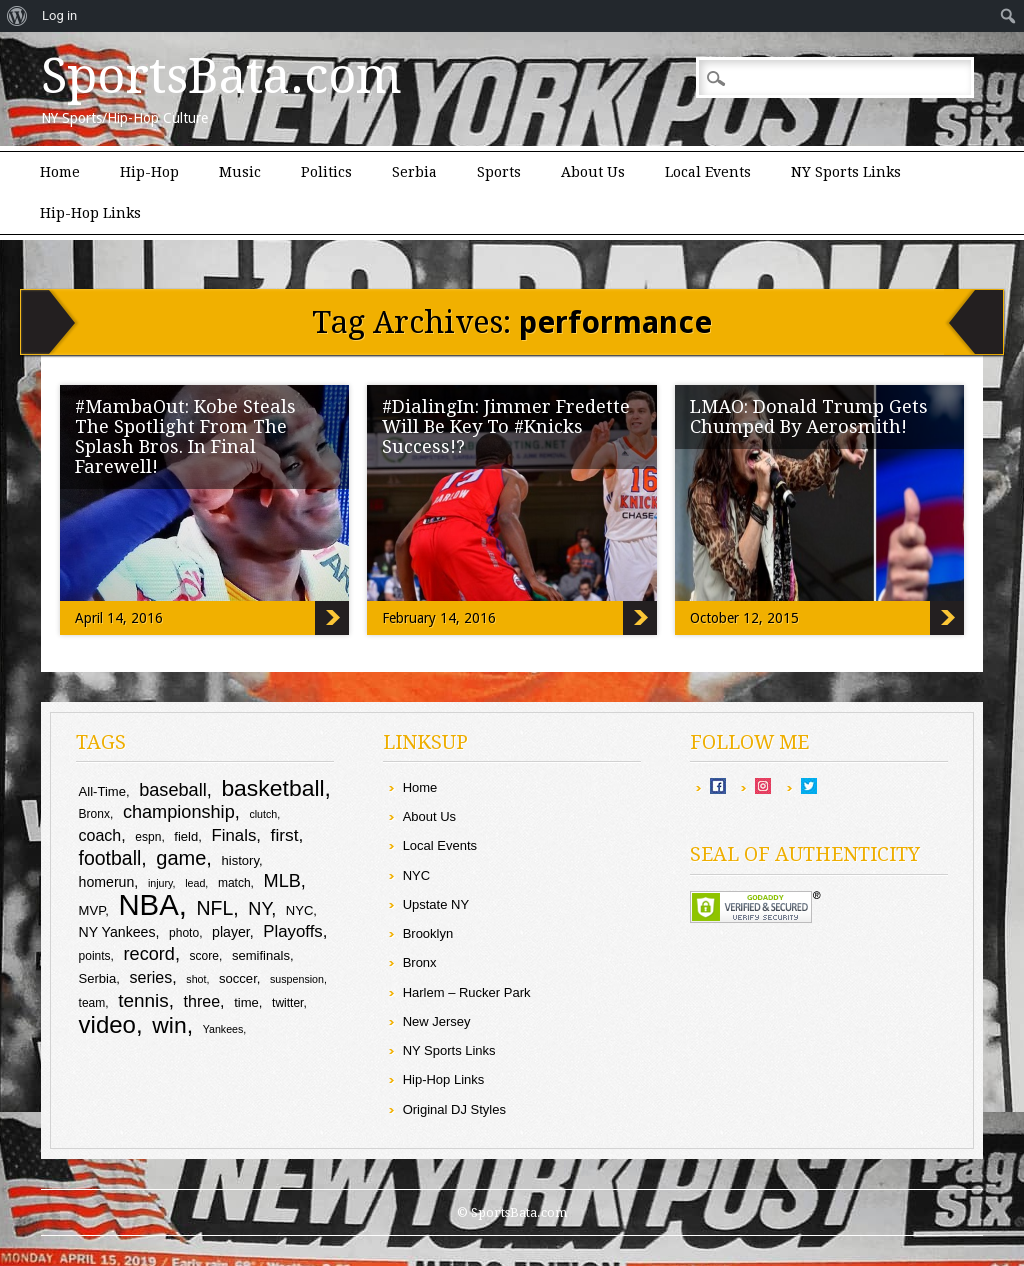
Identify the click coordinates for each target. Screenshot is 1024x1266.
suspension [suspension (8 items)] (297, 979)
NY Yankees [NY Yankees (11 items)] (117, 932)
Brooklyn (428, 933)
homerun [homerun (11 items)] (107, 882)
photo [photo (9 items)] (184, 933)
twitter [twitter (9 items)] (287, 1003)
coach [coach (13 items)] (100, 835)
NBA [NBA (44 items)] (148, 904)
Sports (499, 172)
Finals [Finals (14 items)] (234, 835)
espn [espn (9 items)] (148, 837)
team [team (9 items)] (92, 1003)
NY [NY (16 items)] (259, 909)
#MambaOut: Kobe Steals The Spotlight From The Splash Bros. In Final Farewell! (185, 436)
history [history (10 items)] (240, 860)
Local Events (708, 172)
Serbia (414, 172)
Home (60, 172)
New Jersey (437, 1021)
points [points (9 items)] (95, 956)
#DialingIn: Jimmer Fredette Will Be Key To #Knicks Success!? (506, 426)
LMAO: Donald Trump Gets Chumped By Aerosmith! (809, 416)
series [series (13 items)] (151, 977)
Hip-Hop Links (90, 213)
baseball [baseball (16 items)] (173, 790)
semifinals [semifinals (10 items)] (261, 955)
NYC (416, 875)
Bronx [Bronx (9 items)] (94, 814)
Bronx (420, 962)
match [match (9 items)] (234, 883)
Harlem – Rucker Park (467, 992)
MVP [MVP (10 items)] (92, 910)
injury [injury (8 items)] (160, 883)
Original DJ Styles (454, 1109)
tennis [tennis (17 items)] (143, 1000)
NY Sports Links (846, 172)
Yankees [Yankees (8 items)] (223, 1029)
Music (240, 172)
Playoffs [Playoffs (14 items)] (292, 931)
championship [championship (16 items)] (179, 812)
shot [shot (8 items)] (196, 979)
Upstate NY (436, 904)
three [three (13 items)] (202, 1001)
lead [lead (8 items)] (195, 883)
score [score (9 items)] (204, 956)
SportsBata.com (221, 76)
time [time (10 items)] (246, 1002)
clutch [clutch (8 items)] (263, 814)
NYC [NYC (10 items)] (300, 910)
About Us (593, 172)
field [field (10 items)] (186, 836)
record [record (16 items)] (149, 954)
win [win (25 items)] (169, 1025)
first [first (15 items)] (285, 835)
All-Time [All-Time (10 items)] (102, 791)
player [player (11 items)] (231, 932)
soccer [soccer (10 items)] (238, 978)
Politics (326, 172)
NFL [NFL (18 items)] (215, 908)
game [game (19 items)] (181, 858)
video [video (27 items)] (107, 1024)
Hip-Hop (149, 172)
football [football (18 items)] (110, 858)
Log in (59, 15)
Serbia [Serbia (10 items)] (98, 978)
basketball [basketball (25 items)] (272, 788)
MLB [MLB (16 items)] (282, 881)
